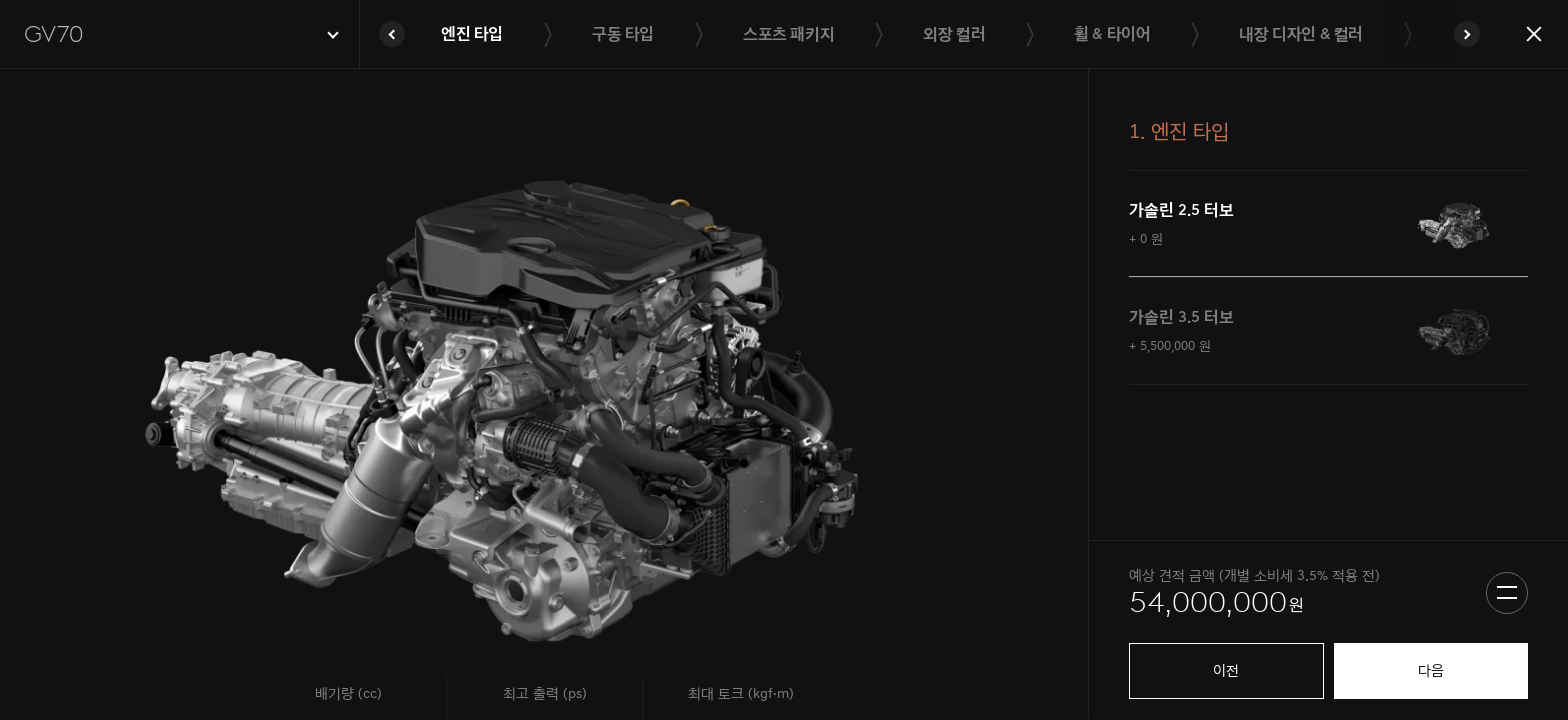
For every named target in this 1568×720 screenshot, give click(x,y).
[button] (179, 34)
